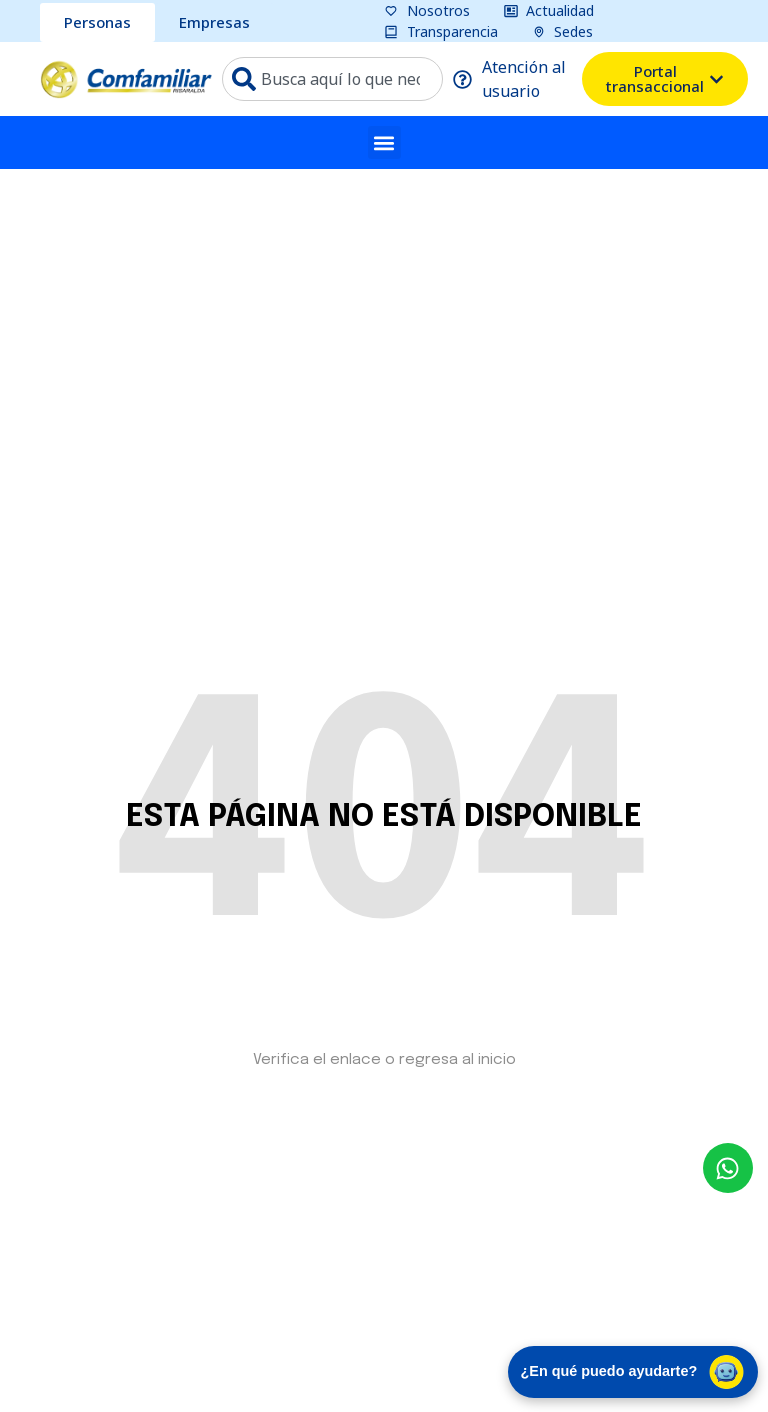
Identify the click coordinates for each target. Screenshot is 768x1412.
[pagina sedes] (563, 31)
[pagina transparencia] (441, 31)
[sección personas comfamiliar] (97, 22)
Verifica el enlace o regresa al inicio (384, 1060)
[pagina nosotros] (427, 10)
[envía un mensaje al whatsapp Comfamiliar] (728, 1168)
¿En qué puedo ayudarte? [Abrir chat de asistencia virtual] (633, 1372)
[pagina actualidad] (549, 10)
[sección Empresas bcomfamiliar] (214, 22)
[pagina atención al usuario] (513, 79)
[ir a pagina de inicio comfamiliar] (126, 79)
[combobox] (332, 79)
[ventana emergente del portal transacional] (665, 79)
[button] (384, 142)
